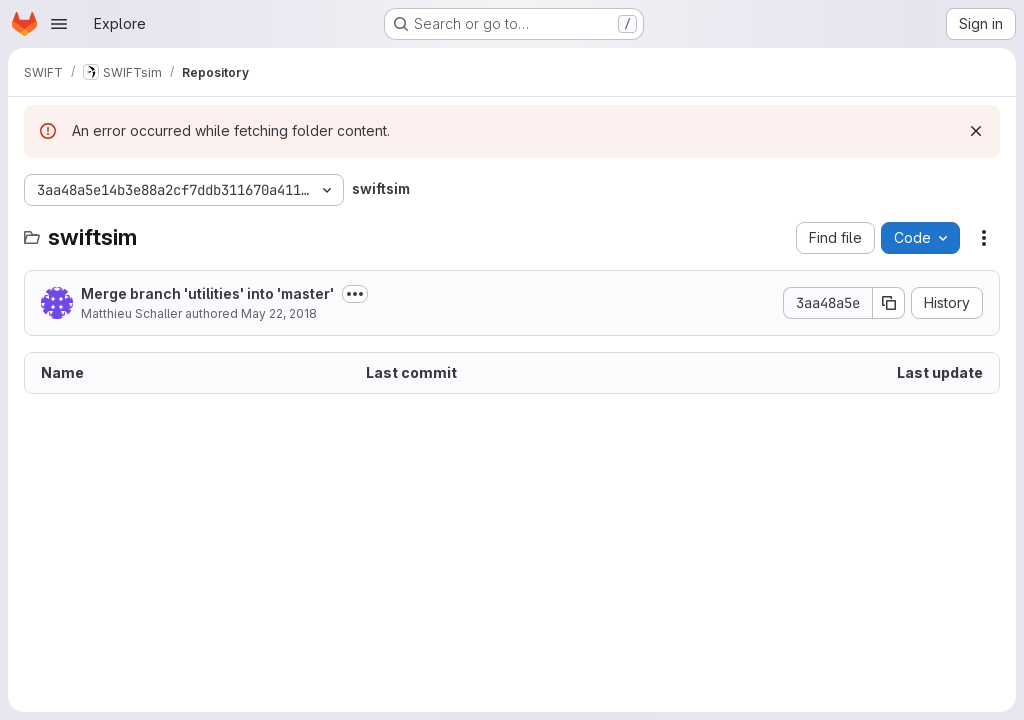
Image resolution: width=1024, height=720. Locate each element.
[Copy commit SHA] (889, 303)
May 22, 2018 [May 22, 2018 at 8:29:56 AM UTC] (279, 313)
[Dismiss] (976, 131)
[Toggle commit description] (355, 294)
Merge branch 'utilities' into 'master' (207, 293)
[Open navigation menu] (59, 24)
